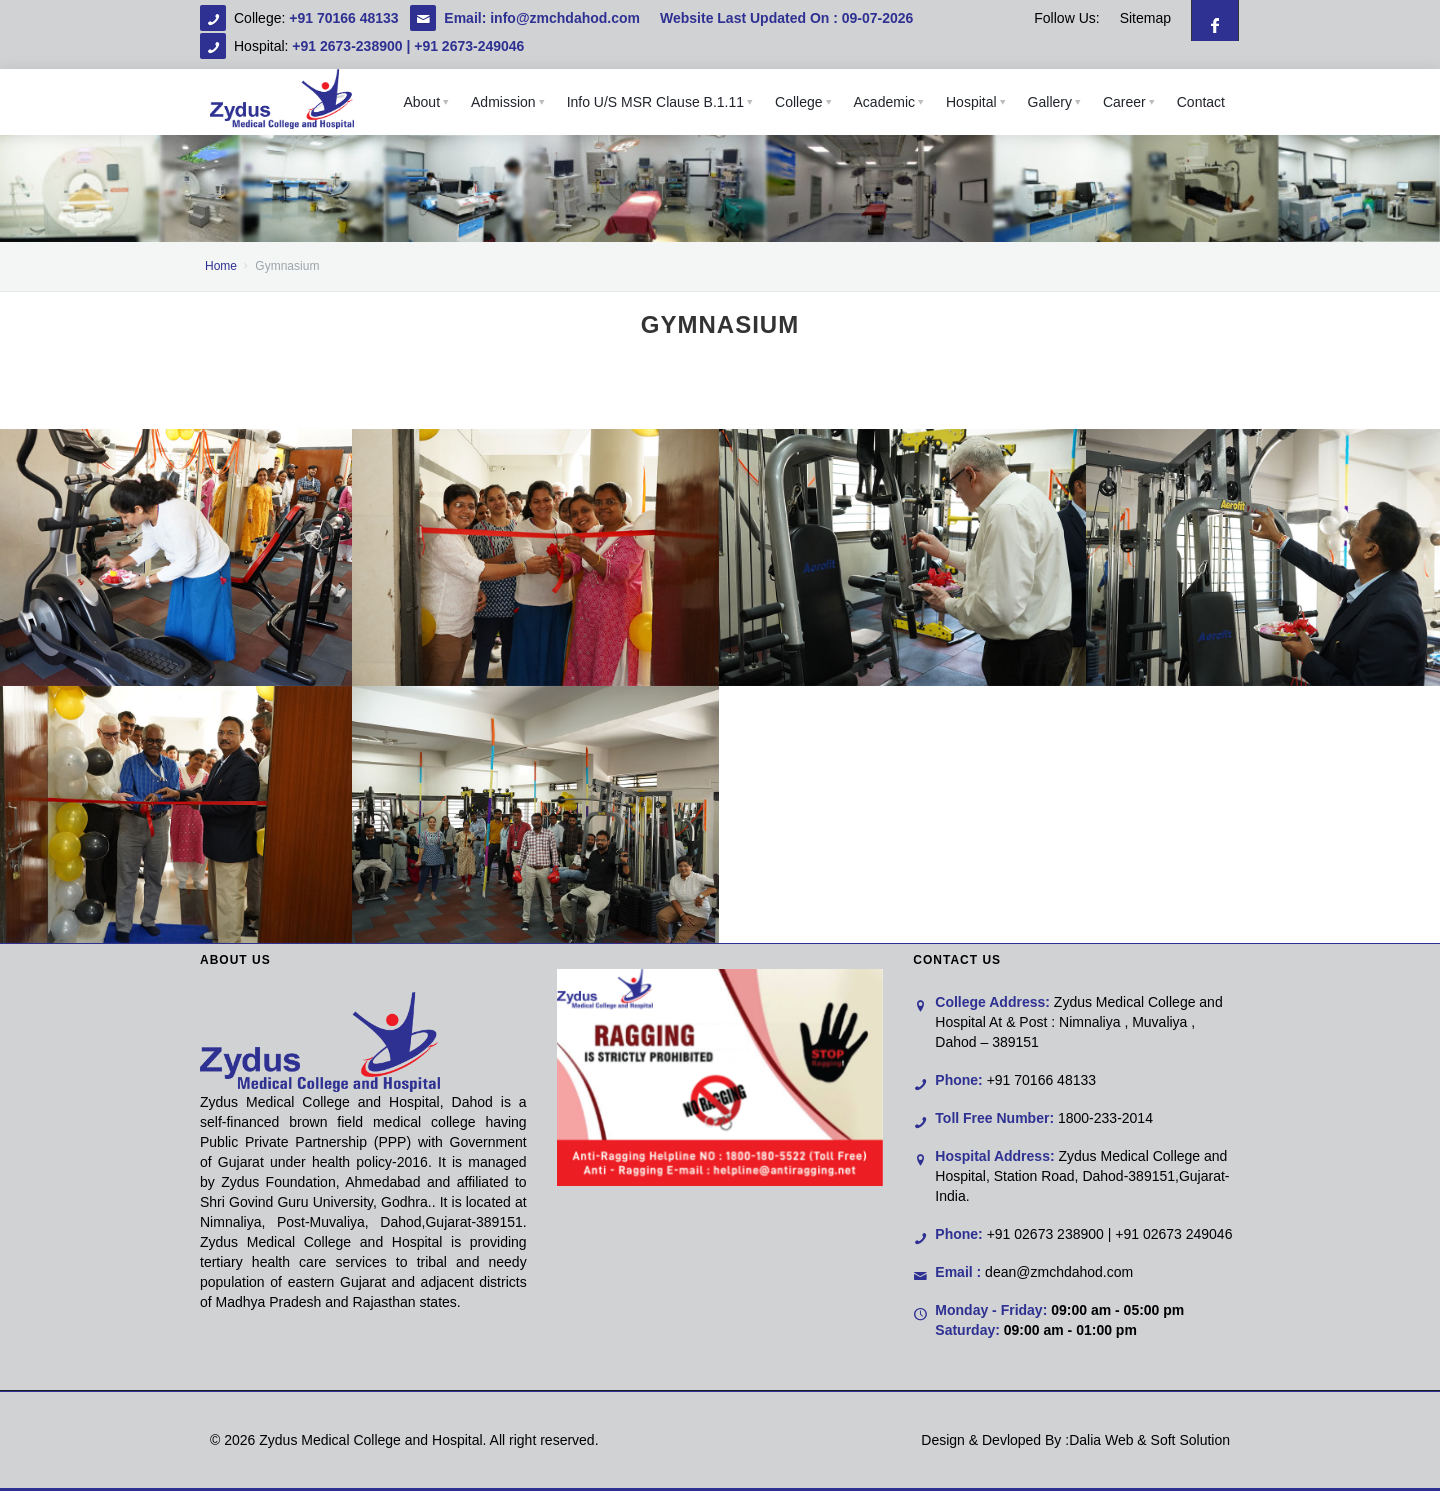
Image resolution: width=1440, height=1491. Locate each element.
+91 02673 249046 (1173, 1234)
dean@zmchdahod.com (1059, 1272)
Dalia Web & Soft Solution (1149, 1440)
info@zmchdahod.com (565, 18)
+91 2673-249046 (469, 46)
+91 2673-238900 (347, 46)
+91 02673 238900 (1045, 1234)
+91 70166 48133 (345, 18)
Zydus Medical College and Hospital (370, 1440)
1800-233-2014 (1105, 1118)
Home (221, 266)
